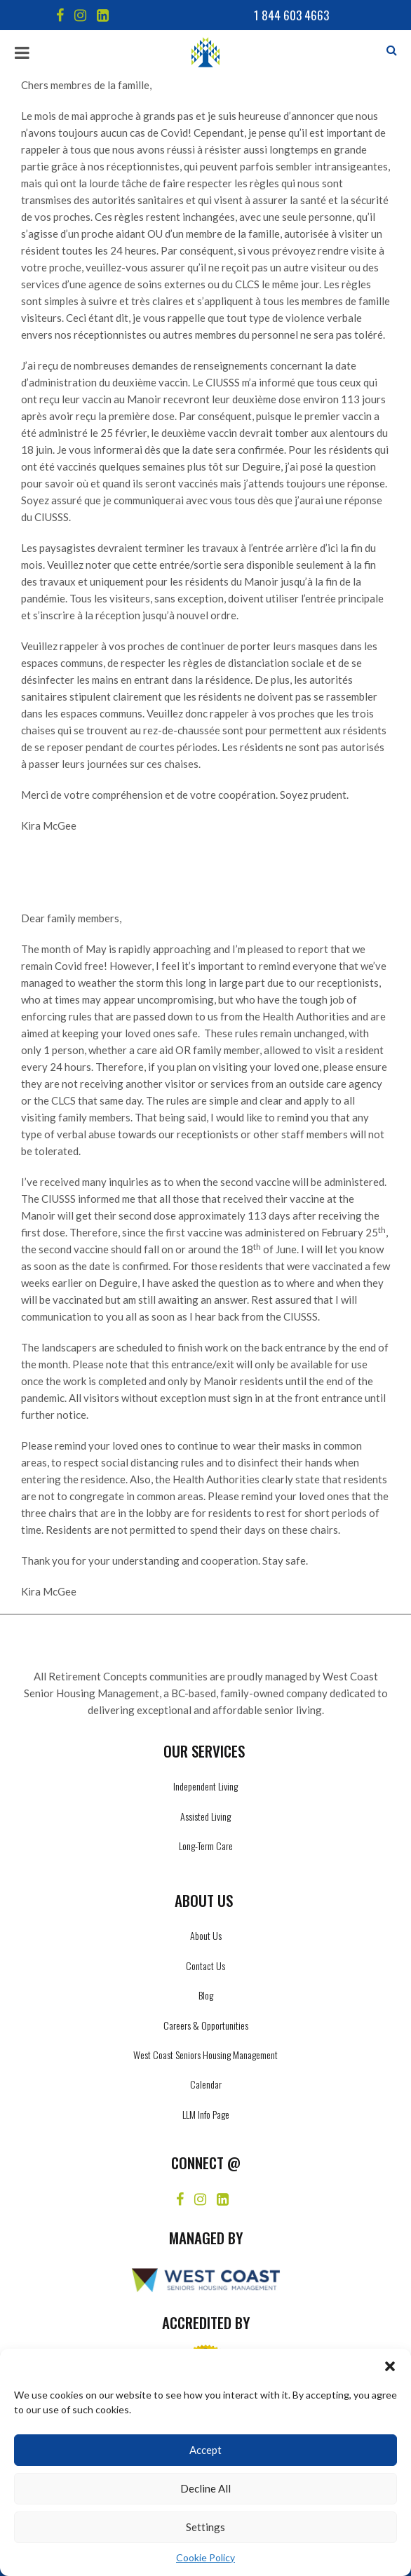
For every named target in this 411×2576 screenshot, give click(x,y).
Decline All (205, 2488)
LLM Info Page (205, 2114)
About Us (206, 1935)
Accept (205, 2449)
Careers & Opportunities (205, 2025)
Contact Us (205, 1965)
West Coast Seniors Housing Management (205, 2054)
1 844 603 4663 (291, 15)
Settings (205, 2527)
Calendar (206, 2084)
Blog (205, 1995)
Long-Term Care (206, 1845)
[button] (390, 2366)
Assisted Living (205, 1816)
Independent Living (205, 1786)
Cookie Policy (205, 2557)
